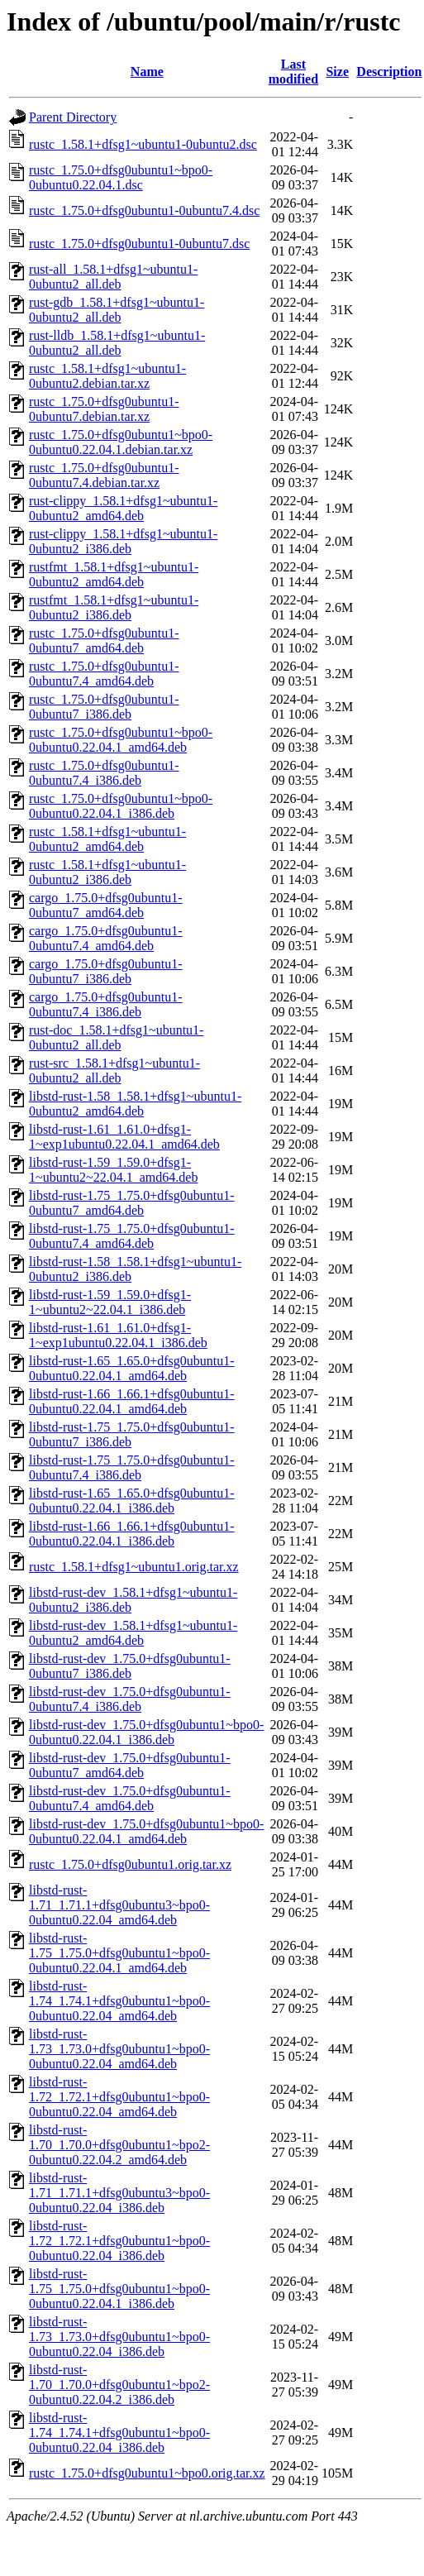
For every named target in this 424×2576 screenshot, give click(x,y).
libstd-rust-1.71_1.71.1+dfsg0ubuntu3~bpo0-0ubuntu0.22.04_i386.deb (119, 2193)
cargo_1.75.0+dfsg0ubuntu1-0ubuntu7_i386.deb (106, 971)
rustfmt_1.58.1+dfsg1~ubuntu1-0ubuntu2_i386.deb (113, 607)
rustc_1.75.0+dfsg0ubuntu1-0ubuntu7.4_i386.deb (104, 772)
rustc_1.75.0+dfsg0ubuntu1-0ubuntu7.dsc (139, 244)
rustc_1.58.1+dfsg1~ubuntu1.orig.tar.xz (134, 1567)
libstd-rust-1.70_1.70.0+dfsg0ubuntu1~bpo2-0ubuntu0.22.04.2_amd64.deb (119, 2145)
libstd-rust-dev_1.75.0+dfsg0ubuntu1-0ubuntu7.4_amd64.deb (130, 1798)
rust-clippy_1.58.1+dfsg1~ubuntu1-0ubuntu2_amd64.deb (123, 508)
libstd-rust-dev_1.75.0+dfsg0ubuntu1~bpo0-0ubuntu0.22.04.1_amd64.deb (146, 1831)
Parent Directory (73, 117)
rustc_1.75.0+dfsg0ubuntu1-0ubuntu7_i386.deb (104, 706)
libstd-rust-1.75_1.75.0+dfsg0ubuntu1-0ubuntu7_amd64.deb (132, 1202)
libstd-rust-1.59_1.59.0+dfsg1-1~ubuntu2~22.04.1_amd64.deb (113, 1169)
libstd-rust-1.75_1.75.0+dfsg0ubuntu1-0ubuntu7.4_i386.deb (132, 1467)
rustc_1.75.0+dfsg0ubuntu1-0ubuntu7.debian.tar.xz (104, 408)
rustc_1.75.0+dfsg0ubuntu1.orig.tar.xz (130, 1864)
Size (337, 72)
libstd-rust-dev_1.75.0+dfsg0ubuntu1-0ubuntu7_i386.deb (130, 1665)
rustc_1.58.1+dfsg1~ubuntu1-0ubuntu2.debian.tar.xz (107, 375)
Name (147, 72)
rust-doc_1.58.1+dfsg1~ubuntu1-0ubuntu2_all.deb (116, 1037)
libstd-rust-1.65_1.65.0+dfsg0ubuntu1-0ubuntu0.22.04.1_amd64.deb (132, 1368)
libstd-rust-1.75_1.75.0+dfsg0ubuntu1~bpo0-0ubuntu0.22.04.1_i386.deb (119, 2289)
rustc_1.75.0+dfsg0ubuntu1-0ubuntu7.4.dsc (144, 210)
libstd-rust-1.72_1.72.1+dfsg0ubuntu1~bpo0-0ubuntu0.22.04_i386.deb (119, 2241)
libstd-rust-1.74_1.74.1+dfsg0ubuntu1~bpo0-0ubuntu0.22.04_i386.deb (119, 2432)
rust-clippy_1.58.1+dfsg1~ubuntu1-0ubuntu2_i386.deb (123, 541)
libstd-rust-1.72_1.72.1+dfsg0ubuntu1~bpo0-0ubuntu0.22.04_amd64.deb (119, 2097)
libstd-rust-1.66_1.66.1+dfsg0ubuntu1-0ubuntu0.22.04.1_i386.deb (132, 1533)
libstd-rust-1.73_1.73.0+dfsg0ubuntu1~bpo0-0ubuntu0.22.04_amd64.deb (119, 2049)
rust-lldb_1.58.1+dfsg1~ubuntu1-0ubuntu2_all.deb (117, 342)
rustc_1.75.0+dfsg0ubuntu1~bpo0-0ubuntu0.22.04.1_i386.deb (120, 805)
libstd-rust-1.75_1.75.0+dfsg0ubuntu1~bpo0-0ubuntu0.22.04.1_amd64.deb (119, 1953)
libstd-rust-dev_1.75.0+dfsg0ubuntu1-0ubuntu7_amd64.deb (130, 1765)
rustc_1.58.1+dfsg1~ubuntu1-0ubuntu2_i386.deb (107, 872)
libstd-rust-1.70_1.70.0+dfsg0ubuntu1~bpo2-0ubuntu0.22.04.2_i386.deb (119, 2384)
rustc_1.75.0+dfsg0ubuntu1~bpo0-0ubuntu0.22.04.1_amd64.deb (120, 739)
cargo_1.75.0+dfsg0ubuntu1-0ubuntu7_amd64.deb (106, 905)
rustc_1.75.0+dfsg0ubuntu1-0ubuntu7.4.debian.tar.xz (104, 475)
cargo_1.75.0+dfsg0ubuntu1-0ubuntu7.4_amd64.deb (106, 938)
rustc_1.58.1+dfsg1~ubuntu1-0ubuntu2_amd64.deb (107, 838)
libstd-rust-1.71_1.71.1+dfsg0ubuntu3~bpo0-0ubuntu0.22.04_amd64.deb (119, 1905)
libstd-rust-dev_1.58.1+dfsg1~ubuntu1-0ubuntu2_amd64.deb (133, 1632)
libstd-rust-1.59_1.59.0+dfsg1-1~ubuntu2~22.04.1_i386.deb (110, 1302)
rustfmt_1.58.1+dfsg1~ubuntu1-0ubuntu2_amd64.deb (113, 574)
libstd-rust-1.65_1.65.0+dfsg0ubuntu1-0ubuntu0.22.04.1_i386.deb (132, 1500)
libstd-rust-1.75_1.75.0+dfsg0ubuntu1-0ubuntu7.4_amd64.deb (132, 1235)
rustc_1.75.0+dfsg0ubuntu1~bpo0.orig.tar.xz (147, 2473)
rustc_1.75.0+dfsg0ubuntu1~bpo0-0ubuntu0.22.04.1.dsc (120, 177)
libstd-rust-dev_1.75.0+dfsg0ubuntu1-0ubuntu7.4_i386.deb (130, 1699)
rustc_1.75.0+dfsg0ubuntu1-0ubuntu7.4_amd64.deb (104, 673)
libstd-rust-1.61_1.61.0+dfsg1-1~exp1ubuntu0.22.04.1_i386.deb (118, 1335)
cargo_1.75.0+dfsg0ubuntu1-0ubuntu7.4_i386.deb (106, 1004)
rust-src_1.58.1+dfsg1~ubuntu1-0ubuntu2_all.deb (114, 1070)
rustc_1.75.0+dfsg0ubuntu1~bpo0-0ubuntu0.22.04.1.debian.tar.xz (120, 442)
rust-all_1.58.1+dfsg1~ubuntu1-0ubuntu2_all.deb (113, 276)
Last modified (293, 71)
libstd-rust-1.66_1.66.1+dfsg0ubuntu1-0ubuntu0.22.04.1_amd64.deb (132, 1401)
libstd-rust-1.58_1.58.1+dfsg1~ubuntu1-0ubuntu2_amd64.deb (135, 1103)
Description (389, 72)
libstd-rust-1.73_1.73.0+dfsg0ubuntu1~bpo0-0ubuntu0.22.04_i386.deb (119, 2337)
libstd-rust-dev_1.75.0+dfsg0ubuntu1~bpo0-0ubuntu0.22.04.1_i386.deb (146, 1732)
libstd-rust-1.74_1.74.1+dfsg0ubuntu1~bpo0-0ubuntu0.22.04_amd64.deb (119, 2001)
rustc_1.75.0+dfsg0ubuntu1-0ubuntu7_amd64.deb (104, 640)
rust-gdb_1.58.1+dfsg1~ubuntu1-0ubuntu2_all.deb (116, 309)
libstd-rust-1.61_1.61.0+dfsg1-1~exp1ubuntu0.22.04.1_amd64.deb (124, 1136)
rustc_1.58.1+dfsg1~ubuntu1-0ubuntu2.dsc (143, 144)
